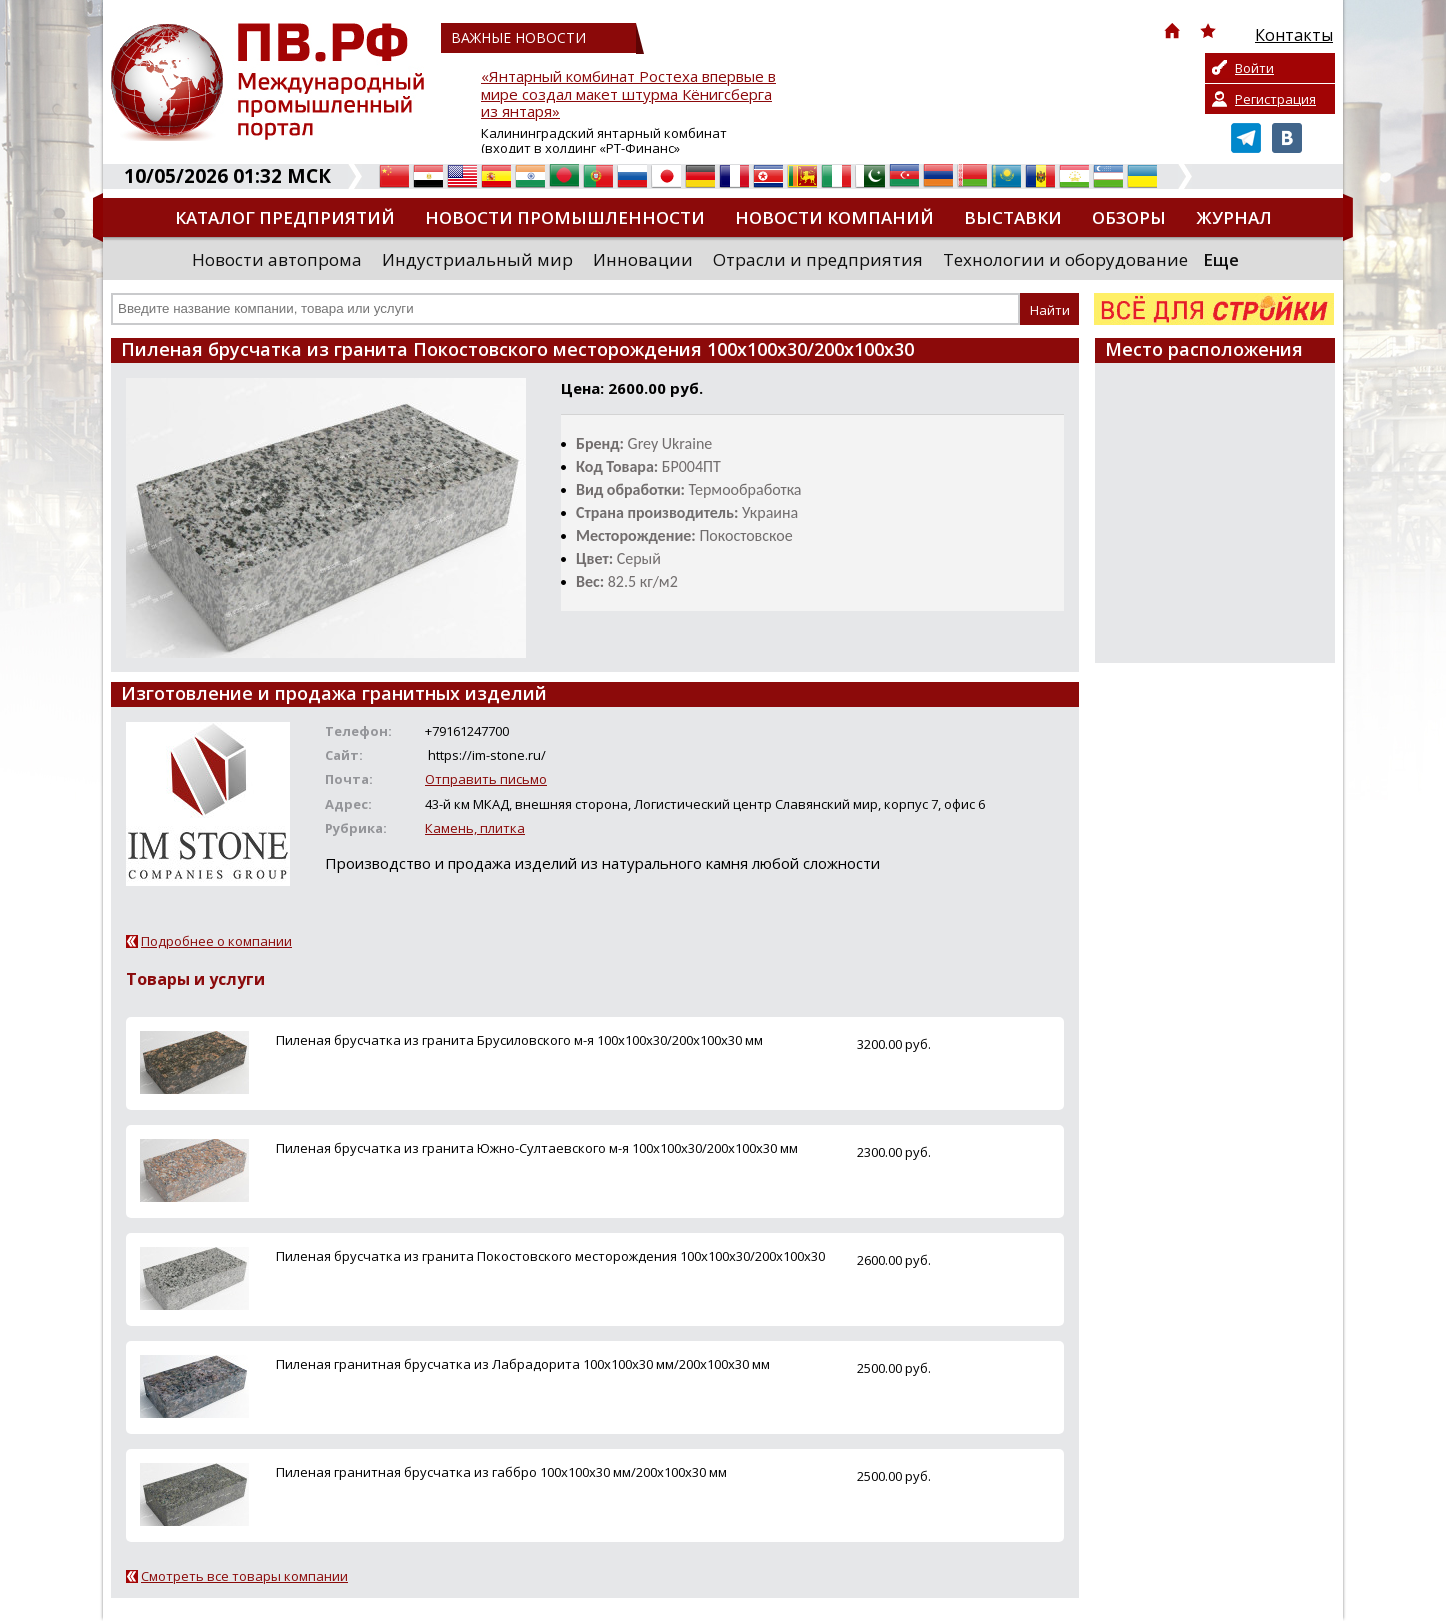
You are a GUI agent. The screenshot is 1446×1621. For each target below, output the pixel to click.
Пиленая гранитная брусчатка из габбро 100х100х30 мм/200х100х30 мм (501, 1472)
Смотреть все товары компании (244, 1576)
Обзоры (1129, 217)
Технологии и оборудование (1065, 259)
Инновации (643, 259)
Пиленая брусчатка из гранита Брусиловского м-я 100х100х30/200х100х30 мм (519, 1040)
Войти (1254, 68)
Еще (1221, 259)
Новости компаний (834, 217)
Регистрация (1275, 99)
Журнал (1234, 217)
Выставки (1013, 217)
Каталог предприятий (285, 217)
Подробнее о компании (216, 941)
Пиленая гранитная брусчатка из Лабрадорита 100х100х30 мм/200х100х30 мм (523, 1364)
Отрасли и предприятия (818, 259)
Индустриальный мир (477, 259)
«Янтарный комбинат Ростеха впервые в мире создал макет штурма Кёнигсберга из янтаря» (628, 94)
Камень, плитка (475, 828)
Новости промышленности (565, 217)
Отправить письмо (486, 779)
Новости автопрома (277, 259)
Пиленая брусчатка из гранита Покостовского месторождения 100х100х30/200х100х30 (550, 1256)
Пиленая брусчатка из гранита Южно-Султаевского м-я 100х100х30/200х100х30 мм (537, 1148)
